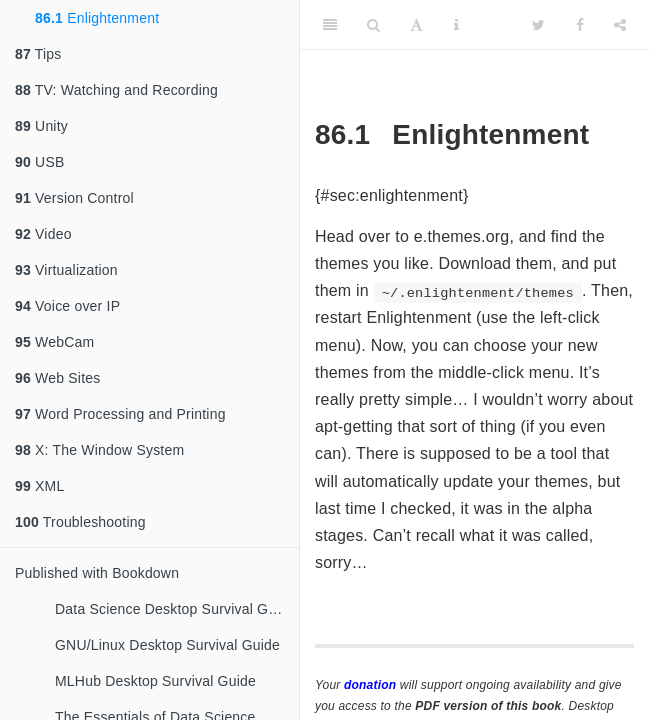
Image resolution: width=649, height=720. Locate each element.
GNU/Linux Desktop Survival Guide (167, 645)
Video (43, 234)
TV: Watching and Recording (116, 90)
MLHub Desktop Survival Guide (155, 681)
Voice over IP (67, 306)
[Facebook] (580, 25)
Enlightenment (97, 18)
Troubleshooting (80, 522)
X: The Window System (99, 450)
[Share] (620, 25)
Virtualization (66, 270)
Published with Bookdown (97, 573)
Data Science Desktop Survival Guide (175, 609)
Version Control (74, 198)
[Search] (373, 25)
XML (39, 486)
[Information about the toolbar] (456, 25)
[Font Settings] (416, 25)
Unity (41, 126)
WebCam (54, 342)
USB (39, 162)
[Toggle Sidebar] (330, 25)
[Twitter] (538, 25)
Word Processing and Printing (120, 414)
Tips (38, 54)
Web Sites (57, 378)
